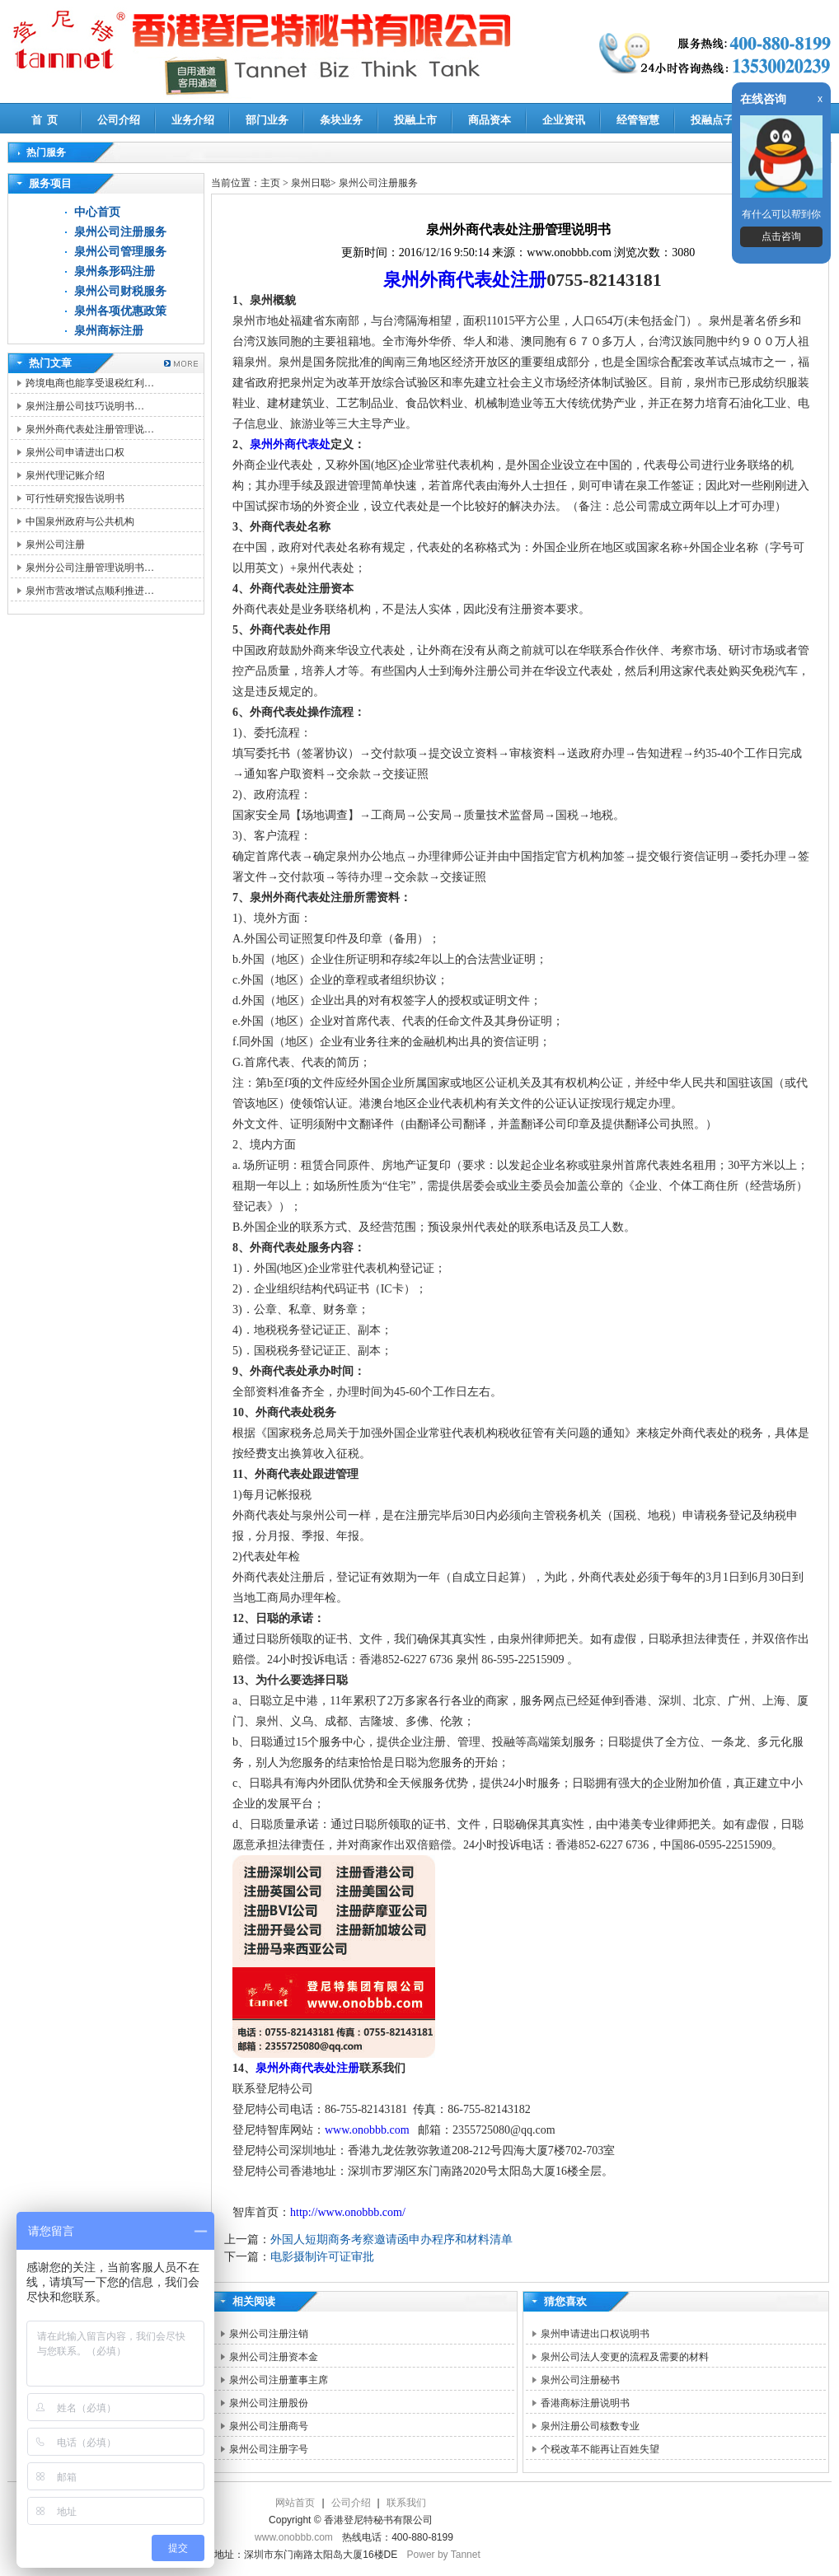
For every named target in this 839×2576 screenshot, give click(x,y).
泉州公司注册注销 (268, 2334)
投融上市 (415, 120)
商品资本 (489, 120)
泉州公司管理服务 (120, 251)
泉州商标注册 (108, 331)
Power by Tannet (443, 2554)
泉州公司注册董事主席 (278, 2380)
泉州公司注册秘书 (580, 2380)
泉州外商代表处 (290, 444)
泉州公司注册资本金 (273, 2357)
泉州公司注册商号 (268, 2426)
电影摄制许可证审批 (322, 2257)
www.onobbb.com (370, 2130)
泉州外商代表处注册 (464, 279)
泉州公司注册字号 (268, 2449)
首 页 (45, 120)
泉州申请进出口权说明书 (595, 2334)
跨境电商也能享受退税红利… (90, 383)
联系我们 (406, 2502)
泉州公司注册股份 (268, 2403)
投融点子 (712, 120)
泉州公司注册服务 (120, 232)
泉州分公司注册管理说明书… (90, 567)
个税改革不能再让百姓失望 (600, 2449)
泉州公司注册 (55, 544)
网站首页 (295, 2502)
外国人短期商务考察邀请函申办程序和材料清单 (391, 2239)
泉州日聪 (310, 183)
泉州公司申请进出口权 (75, 452)
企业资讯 (563, 120)
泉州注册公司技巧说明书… (85, 406)
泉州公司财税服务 (120, 291)
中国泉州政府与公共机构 (80, 521)
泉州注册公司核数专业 (590, 2426)
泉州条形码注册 (114, 271)
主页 (270, 183)
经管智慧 (637, 120)
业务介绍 (192, 120)
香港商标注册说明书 (585, 2403)
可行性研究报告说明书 (75, 498)
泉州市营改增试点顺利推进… (90, 590)
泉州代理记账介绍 (65, 475)
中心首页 (97, 212)
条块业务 (341, 120)
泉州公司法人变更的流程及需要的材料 (625, 2357)
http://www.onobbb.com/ (347, 2212)
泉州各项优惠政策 (120, 311)
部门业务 (267, 120)
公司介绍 (118, 120)
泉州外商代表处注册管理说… (90, 429)
